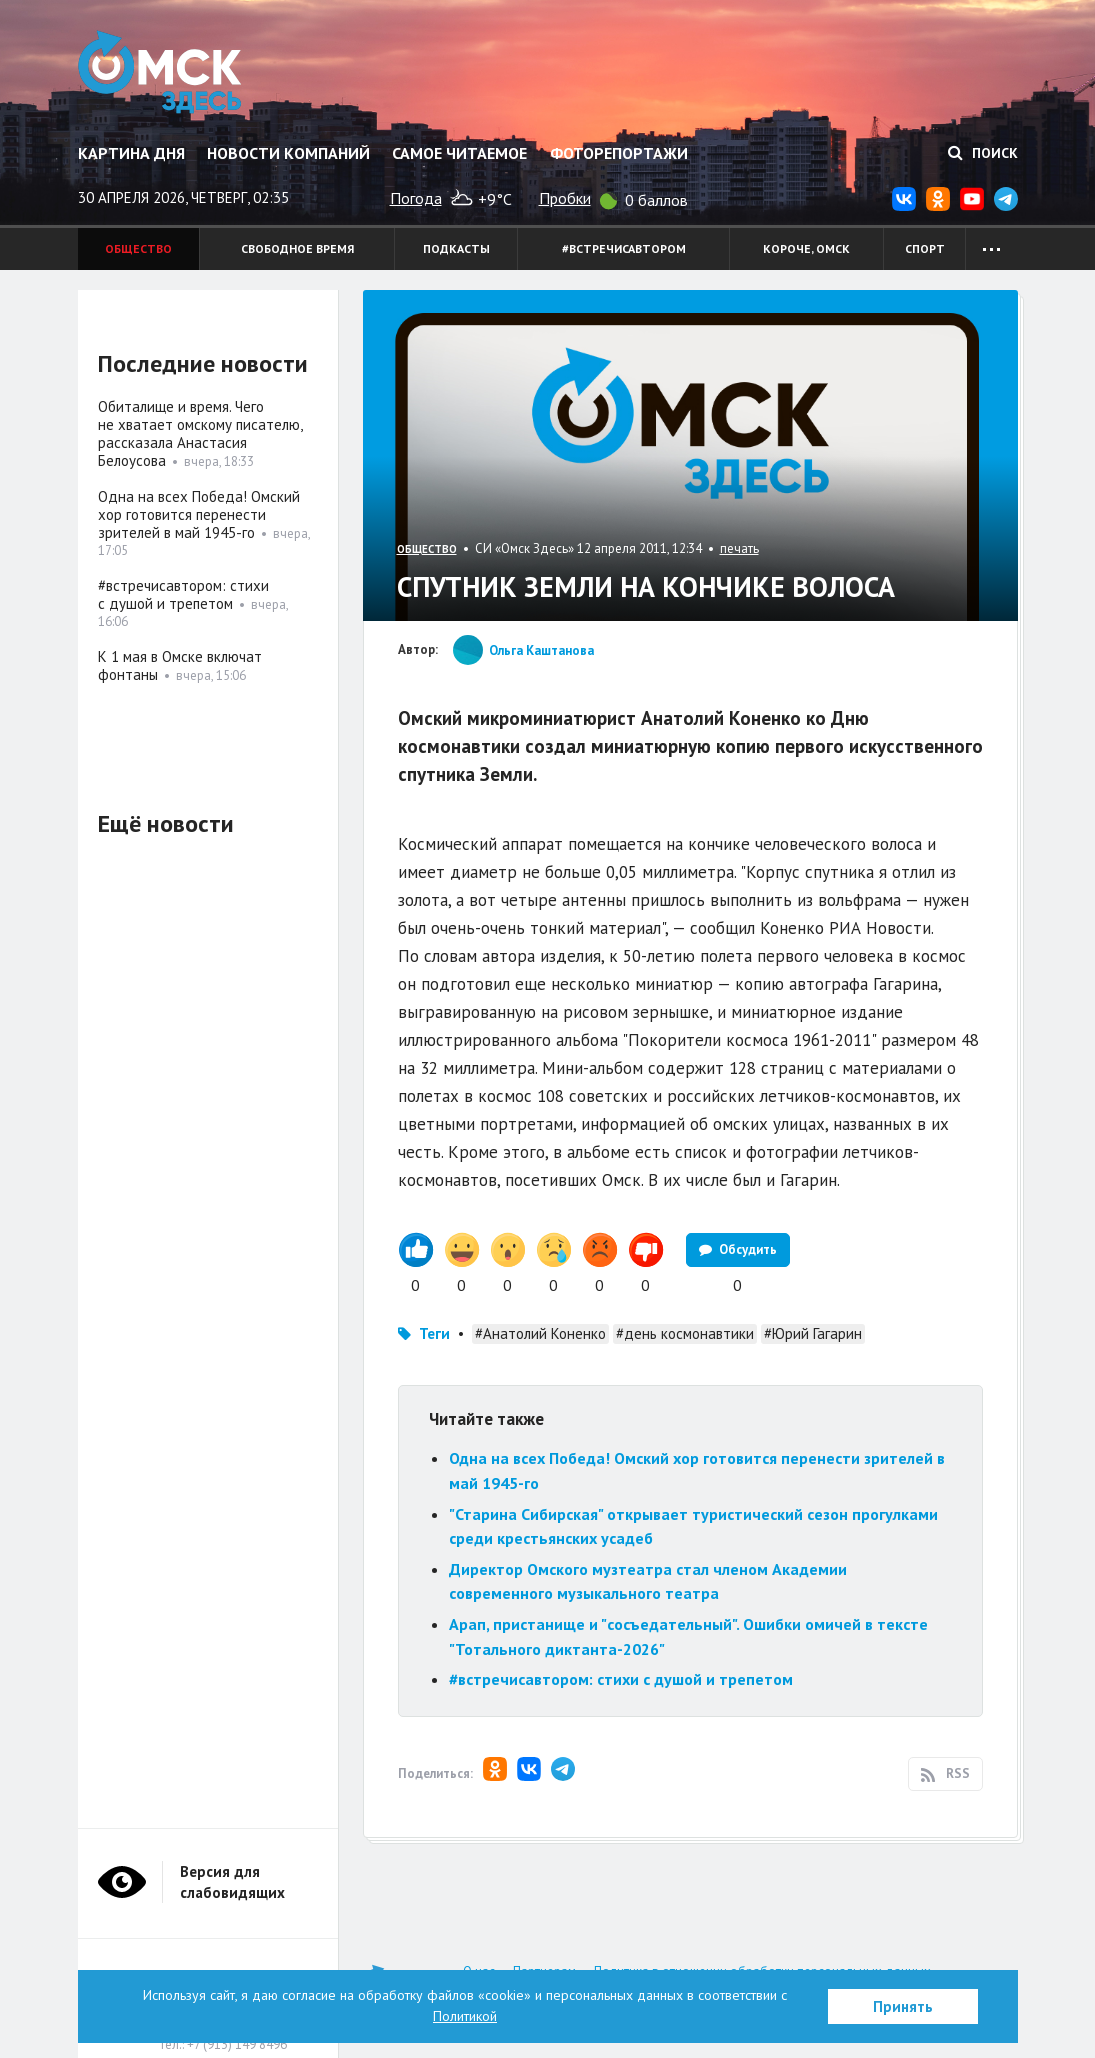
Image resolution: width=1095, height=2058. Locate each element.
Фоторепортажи (619, 153)
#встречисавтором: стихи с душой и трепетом (621, 1679)
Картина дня (131, 153)
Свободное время (297, 248)
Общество (138, 248)
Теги (434, 1333)
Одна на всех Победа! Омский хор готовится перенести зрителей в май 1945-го (199, 514)
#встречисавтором (624, 248)
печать (739, 548)
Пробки (565, 198)
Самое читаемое (459, 153)
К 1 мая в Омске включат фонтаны (180, 665)
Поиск (983, 153)
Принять (903, 2006)
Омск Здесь (160, 72)
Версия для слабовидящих (232, 1882)
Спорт (925, 248)
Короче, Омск (806, 248)
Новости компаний (288, 153)
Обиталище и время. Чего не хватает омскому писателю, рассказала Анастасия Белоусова (200, 433)
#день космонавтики (685, 1333)
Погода (416, 198)
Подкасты (456, 248)
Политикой (465, 2016)
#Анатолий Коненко (540, 1333)
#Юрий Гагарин (813, 1333)
